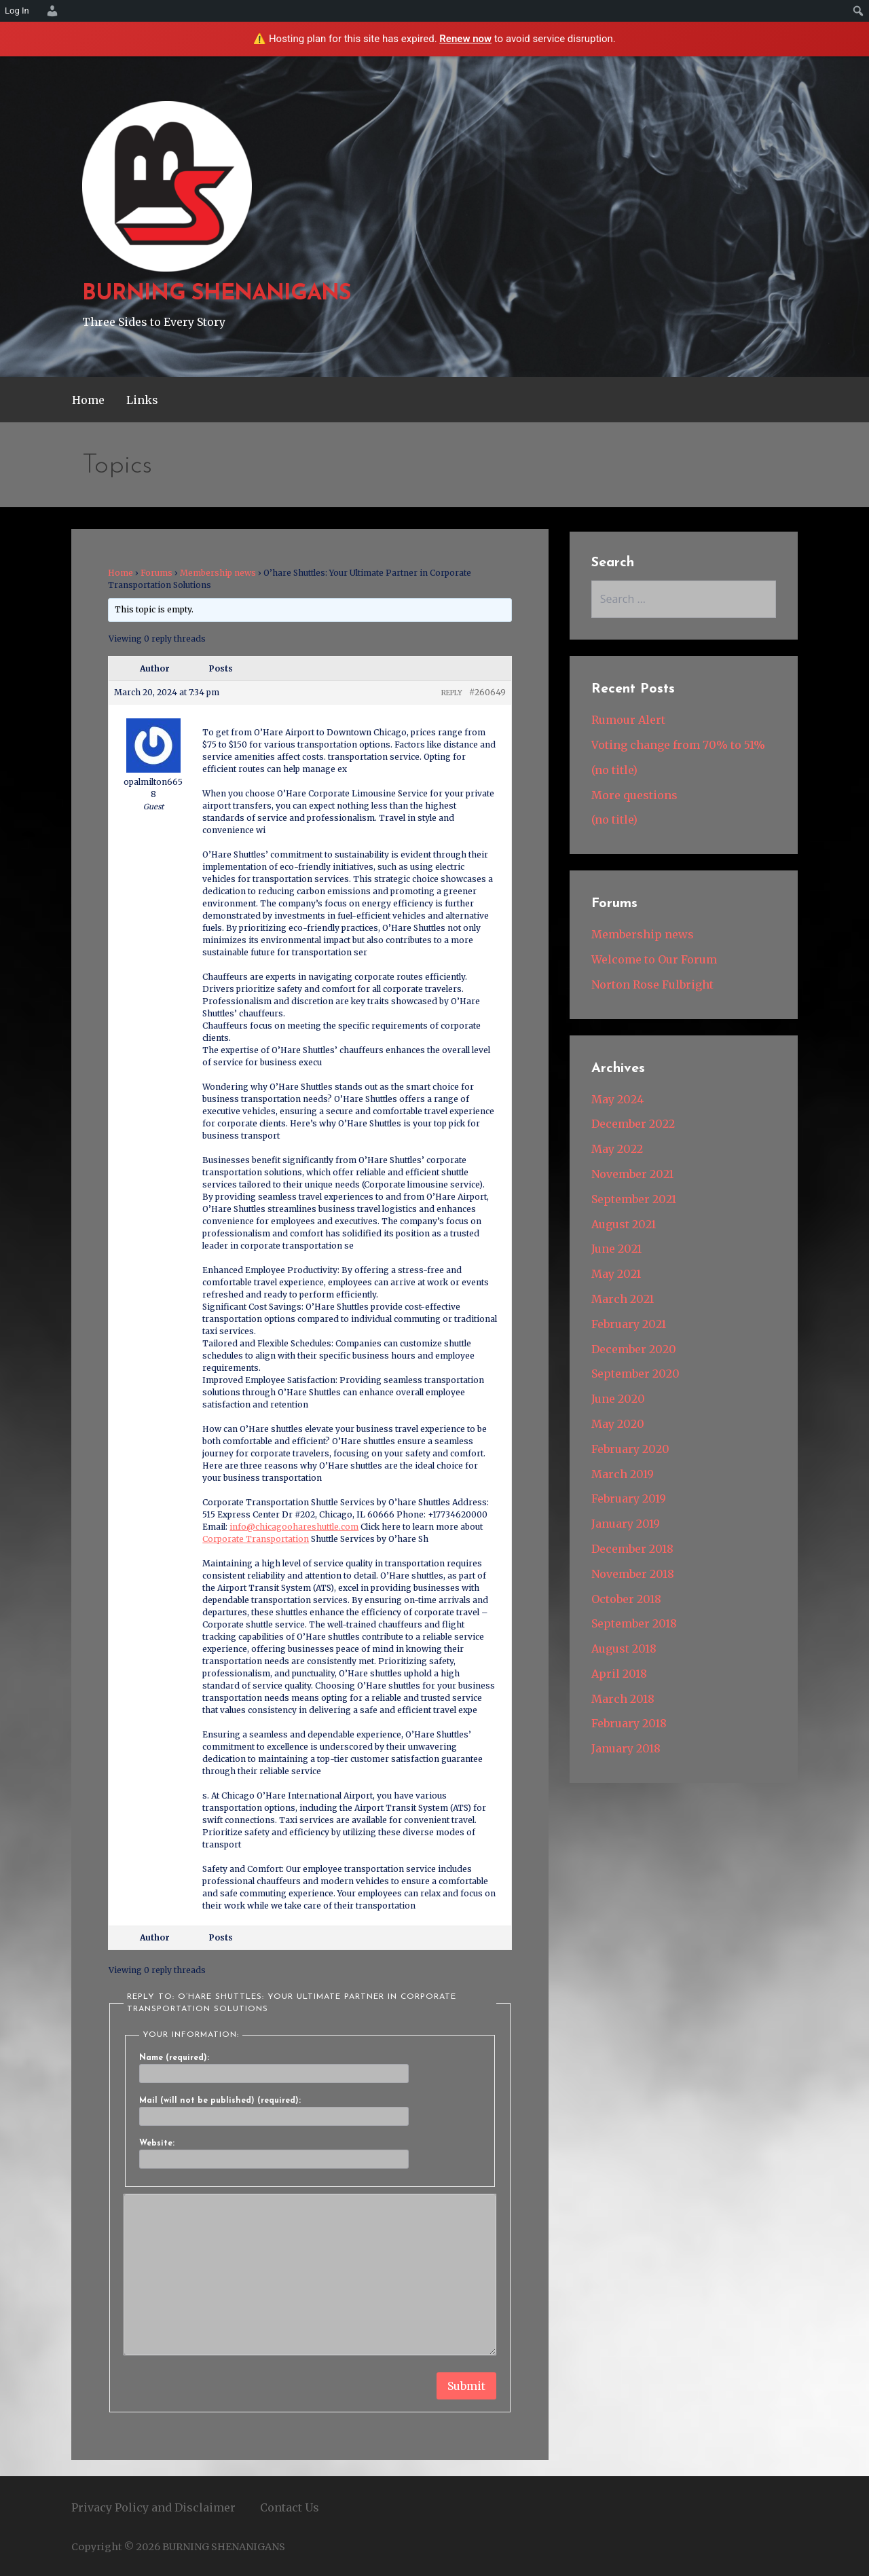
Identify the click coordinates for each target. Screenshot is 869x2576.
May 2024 (617, 1099)
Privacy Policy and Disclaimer (153, 2507)
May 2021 (616, 1274)
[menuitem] (50, 11)
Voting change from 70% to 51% (678, 745)
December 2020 (633, 1349)
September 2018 (634, 1623)
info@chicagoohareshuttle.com (293, 1527)
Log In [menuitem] (17, 10)
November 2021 (632, 1174)
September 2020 (635, 1373)
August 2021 (623, 1224)
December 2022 (633, 1123)
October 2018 (626, 1599)
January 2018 (626, 1748)
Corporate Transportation (255, 1539)
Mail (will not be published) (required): (220, 2101)
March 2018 (622, 1699)
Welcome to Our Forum (654, 959)
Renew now (465, 39)
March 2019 (622, 1474)
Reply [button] (451, 692)
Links (142, 400)
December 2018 (632, 1549)
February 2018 (629, 1723)
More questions (634, 795)
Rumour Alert (628, 719)
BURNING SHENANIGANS (216, 294)
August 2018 (624, 1648)
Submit (466, 2386)
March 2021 (622, 1299)
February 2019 (628, 1498)
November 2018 (632, 1574)
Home (88, 400)
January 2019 (625, 1523)
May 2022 (617, 1149)
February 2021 (628, 1324)
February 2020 (630, 1449)
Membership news (218, 573)
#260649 (487, 692)
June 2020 (618, 1398)
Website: (156, 2143)
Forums (156, 573)
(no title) (614, 770)
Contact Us (289, 2507)
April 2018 (619, 1673)
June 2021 (616, 1248)
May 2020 (617, 1424)
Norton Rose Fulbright (652, 984)
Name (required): (174, 2058)
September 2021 (633, 1199)
